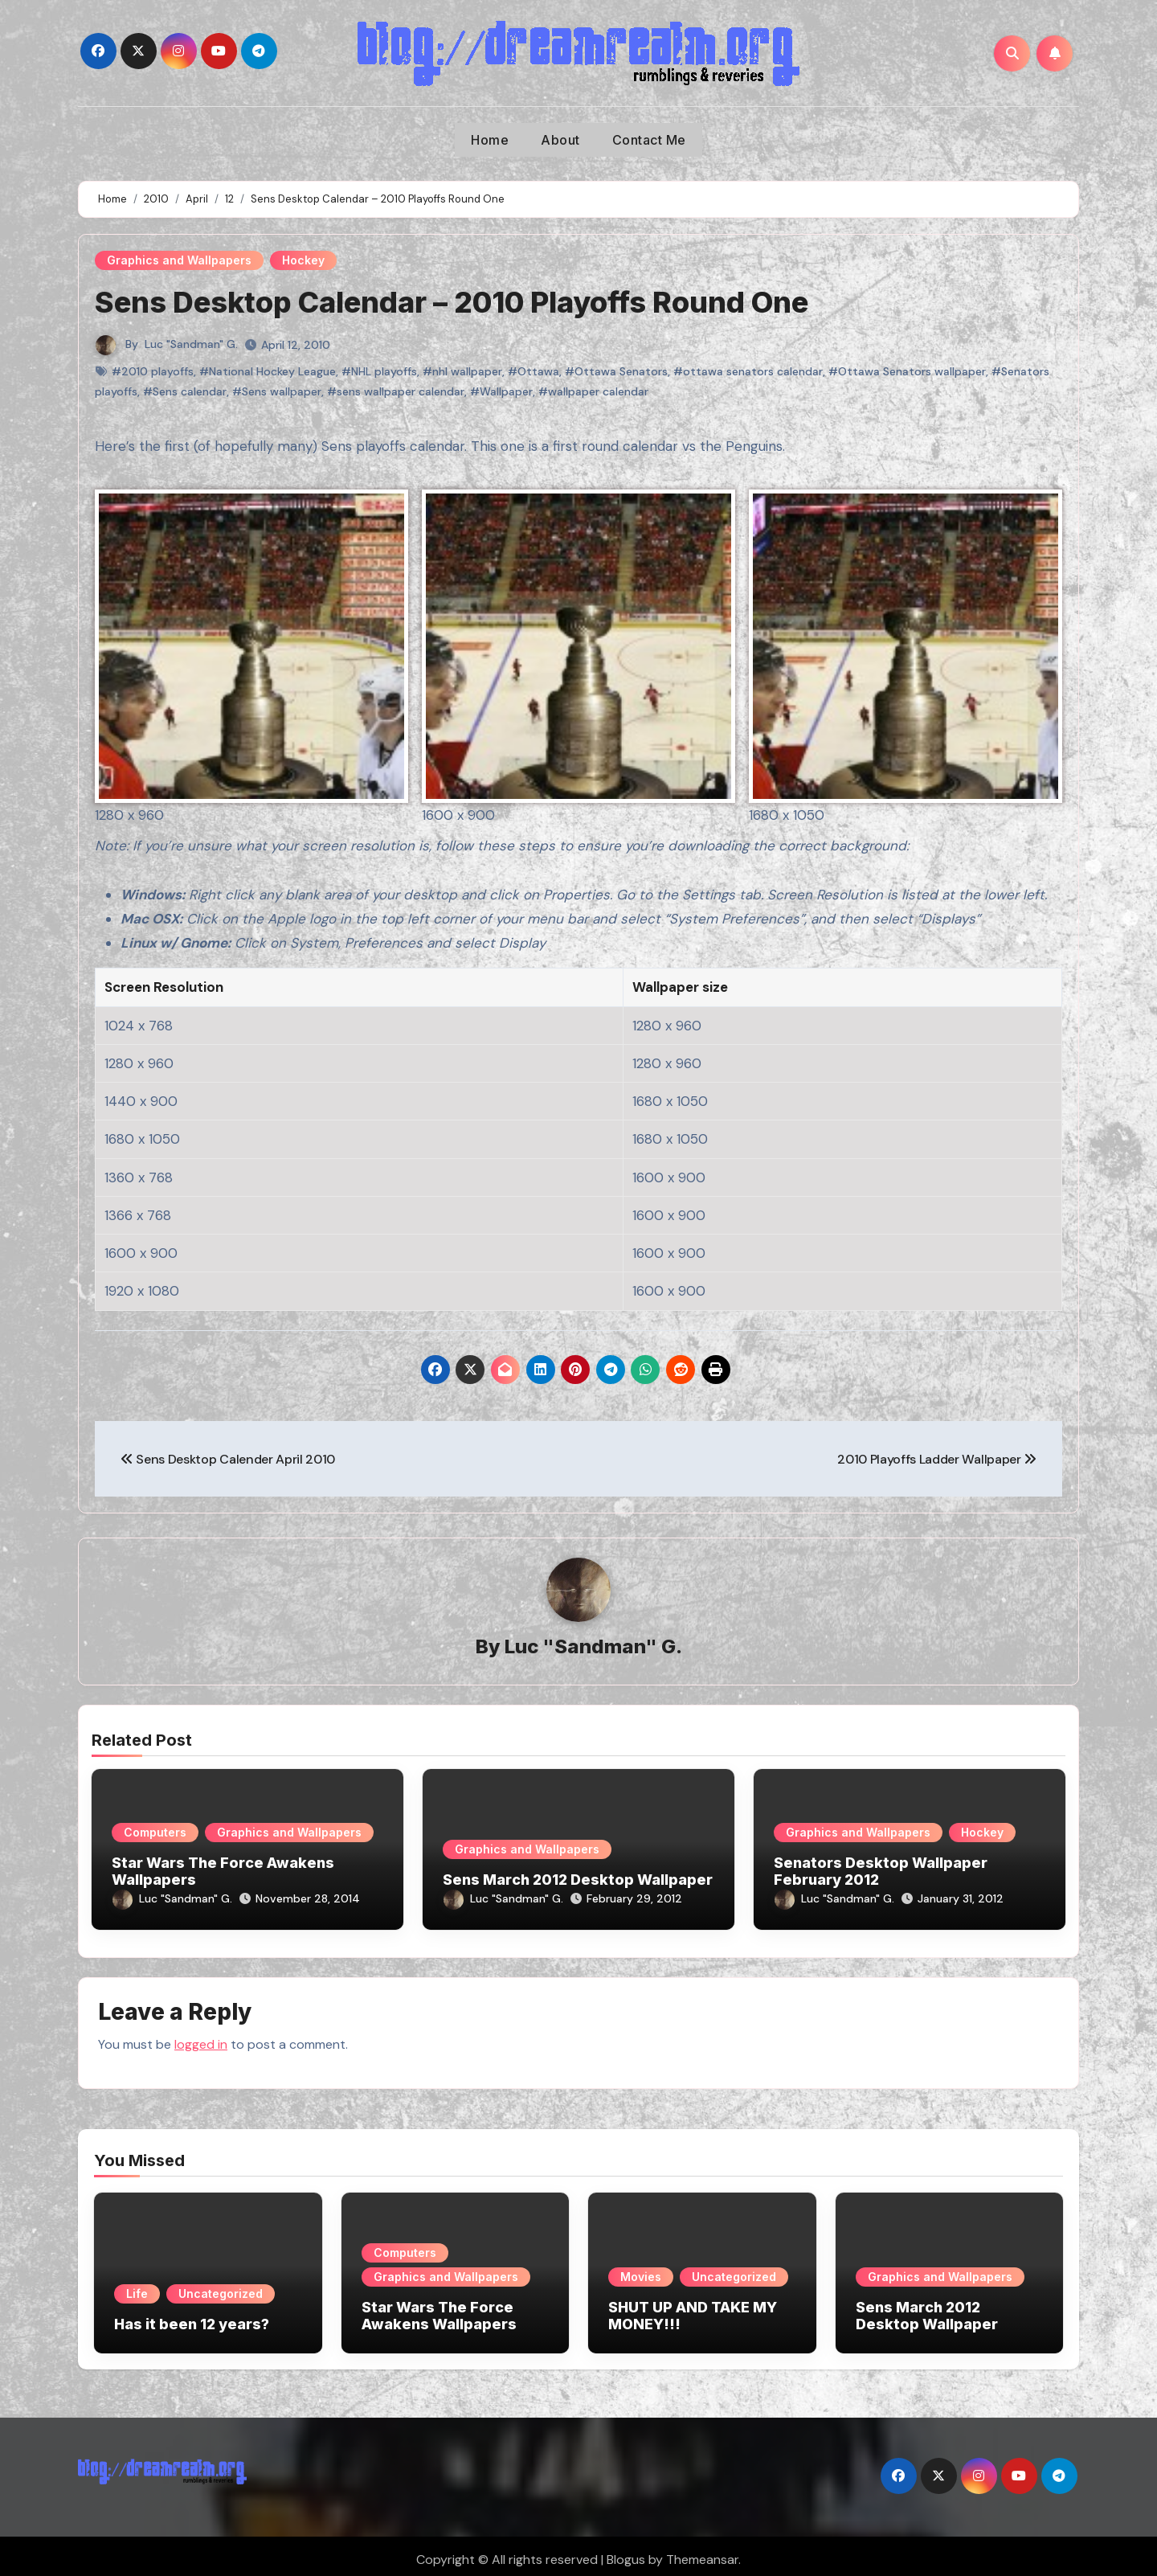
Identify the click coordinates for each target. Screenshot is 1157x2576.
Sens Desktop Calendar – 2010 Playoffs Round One (473, 301)
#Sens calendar (185, 391)
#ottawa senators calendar (748, 371)
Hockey (303, 260)
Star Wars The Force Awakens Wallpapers (439, 2308)
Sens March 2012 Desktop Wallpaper (578, 1880)
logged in (200, 2036)
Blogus (626, 2552)
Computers (155, 1833)
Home (490, 140)
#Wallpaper (501, 391)
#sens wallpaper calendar (395, 391)
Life (137, 2286)
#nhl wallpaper (462, 371)
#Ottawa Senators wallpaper (907, 371)
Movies (640, 2269)
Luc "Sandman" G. (191, 344)
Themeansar (702, 2552)
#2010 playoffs (153, 371)
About (560, 140)
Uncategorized (220, 2286)
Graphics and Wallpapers (179, 260)
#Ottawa (533, 371)
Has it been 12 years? (191, 2316)
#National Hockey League (267, 371)
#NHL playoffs (379, 371)
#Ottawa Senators (616, 371)
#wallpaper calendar (593, 391)
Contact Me (649, 140)
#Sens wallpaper (276, 391)
